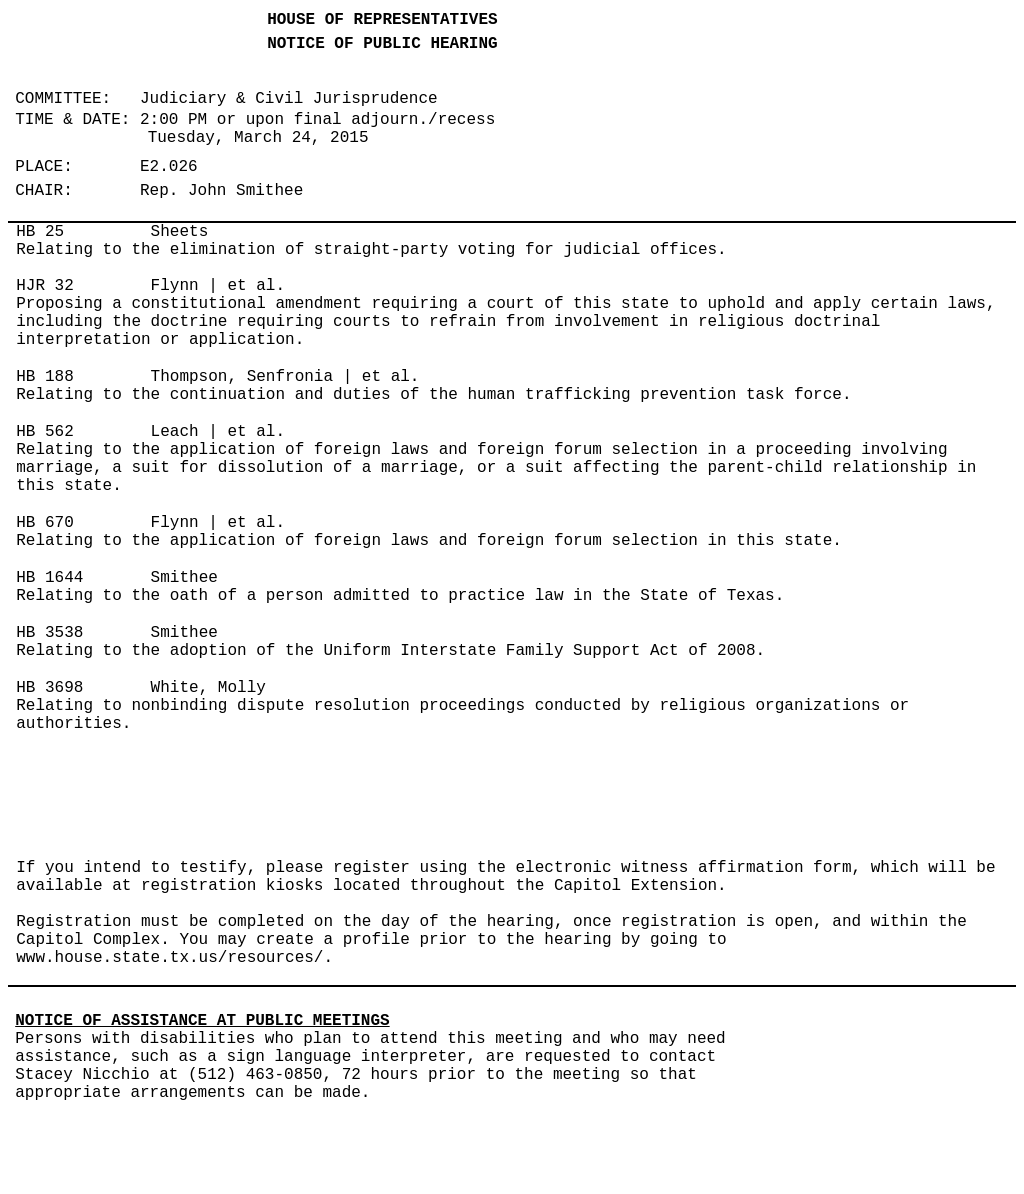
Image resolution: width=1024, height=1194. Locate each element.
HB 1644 (49, 578)
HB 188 (45, 377)
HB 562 (45, 432)
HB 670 (45, 523)
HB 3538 (49, 633)
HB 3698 (49, 688)
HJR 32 (45, 286)
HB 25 (40, 232)
